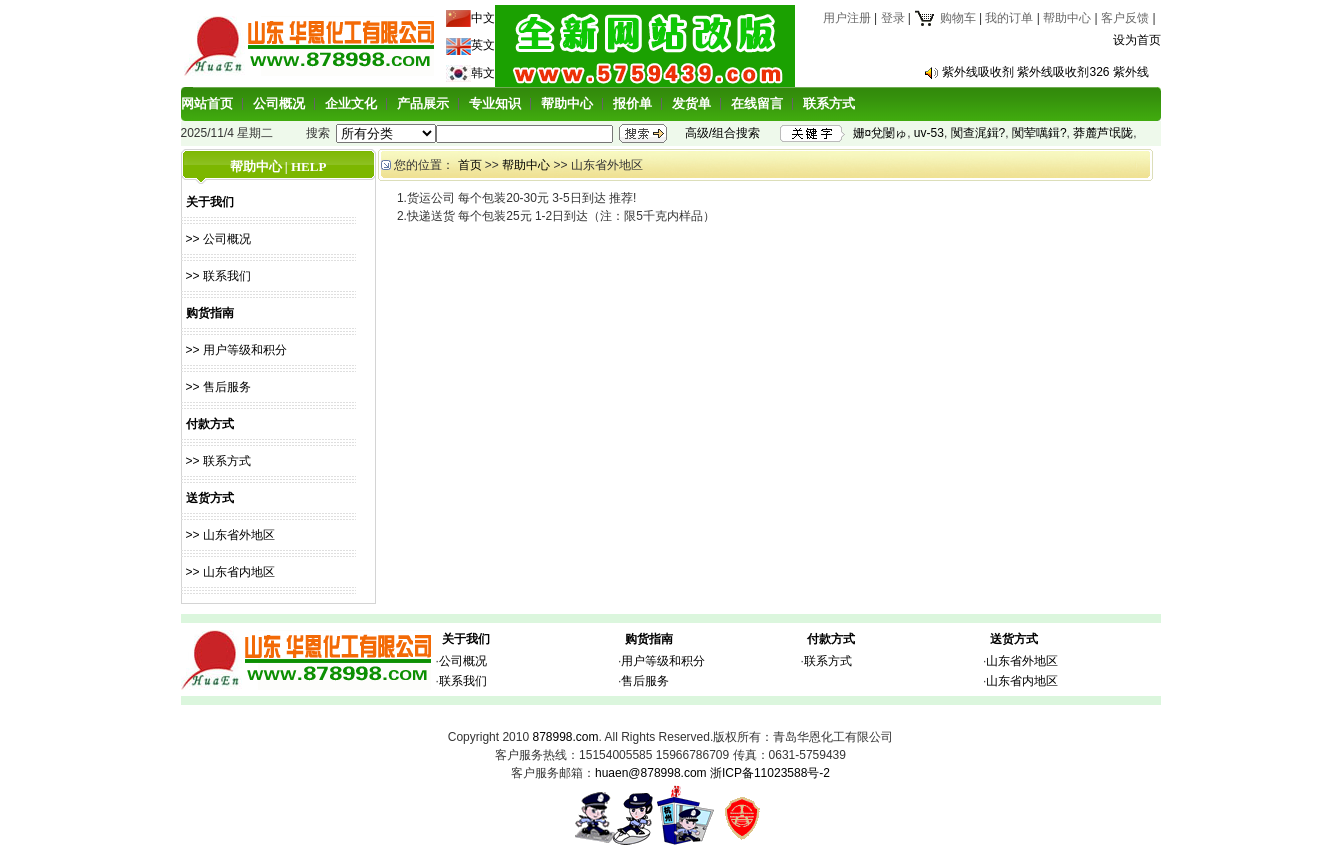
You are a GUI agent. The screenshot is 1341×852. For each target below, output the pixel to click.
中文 (483, 18)
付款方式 (831, 639)
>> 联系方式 (218, 461)
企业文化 (351, 103)
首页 (470, 165)
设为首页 (1137, 40)
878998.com (565, 737)
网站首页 (207, 103)
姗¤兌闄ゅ (880, 133)
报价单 (632, 103)
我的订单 (1009, 18)
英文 (483, 45)
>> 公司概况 (218, 239)
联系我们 (463, 681)
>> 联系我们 (218, 276)
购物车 (944, 18)
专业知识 (495, 103)
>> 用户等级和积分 (236, 350)
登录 (893, 18)
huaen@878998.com (651, 773)
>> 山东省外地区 (230, 535)
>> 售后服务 (218, 387)
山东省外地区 (1022, 661)
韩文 (483, 73)
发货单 (691, 103)
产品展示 (423, 103)
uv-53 (929, 133)
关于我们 (466, 639)
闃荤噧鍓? (1039, 133)
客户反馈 (1125, 18)
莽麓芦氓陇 (1103, 133)
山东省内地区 (1022, 681)
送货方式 (1014, 639)
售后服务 (645, 681)
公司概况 (279, 103)
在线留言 (757, 103)
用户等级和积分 (663, 661)
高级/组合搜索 (722, 133)
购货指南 (649, 639)
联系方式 (829, 103)
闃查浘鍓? (978, 133)
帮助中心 (1067, 18)
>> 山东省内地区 (230, 572)
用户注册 (847, 18)
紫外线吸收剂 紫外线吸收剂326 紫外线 (1045, 72)
